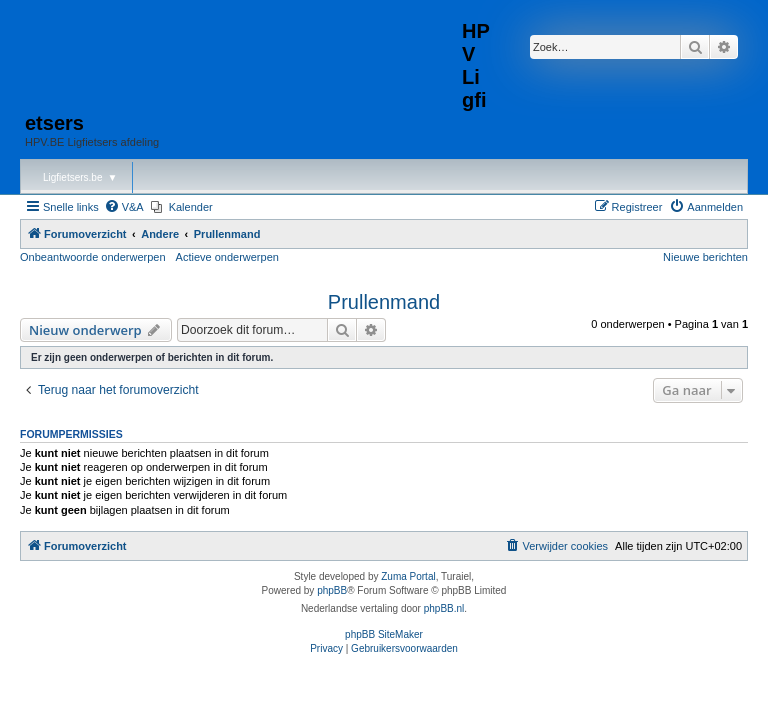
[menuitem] (124, 207)
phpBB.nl (444, 608)
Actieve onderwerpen (227, 257)
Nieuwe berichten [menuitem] (705, 257)
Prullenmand (384, 302)
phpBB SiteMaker (384, 634)
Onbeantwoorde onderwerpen (93, 257)
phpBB (332, 590)
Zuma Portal (408, 576)
